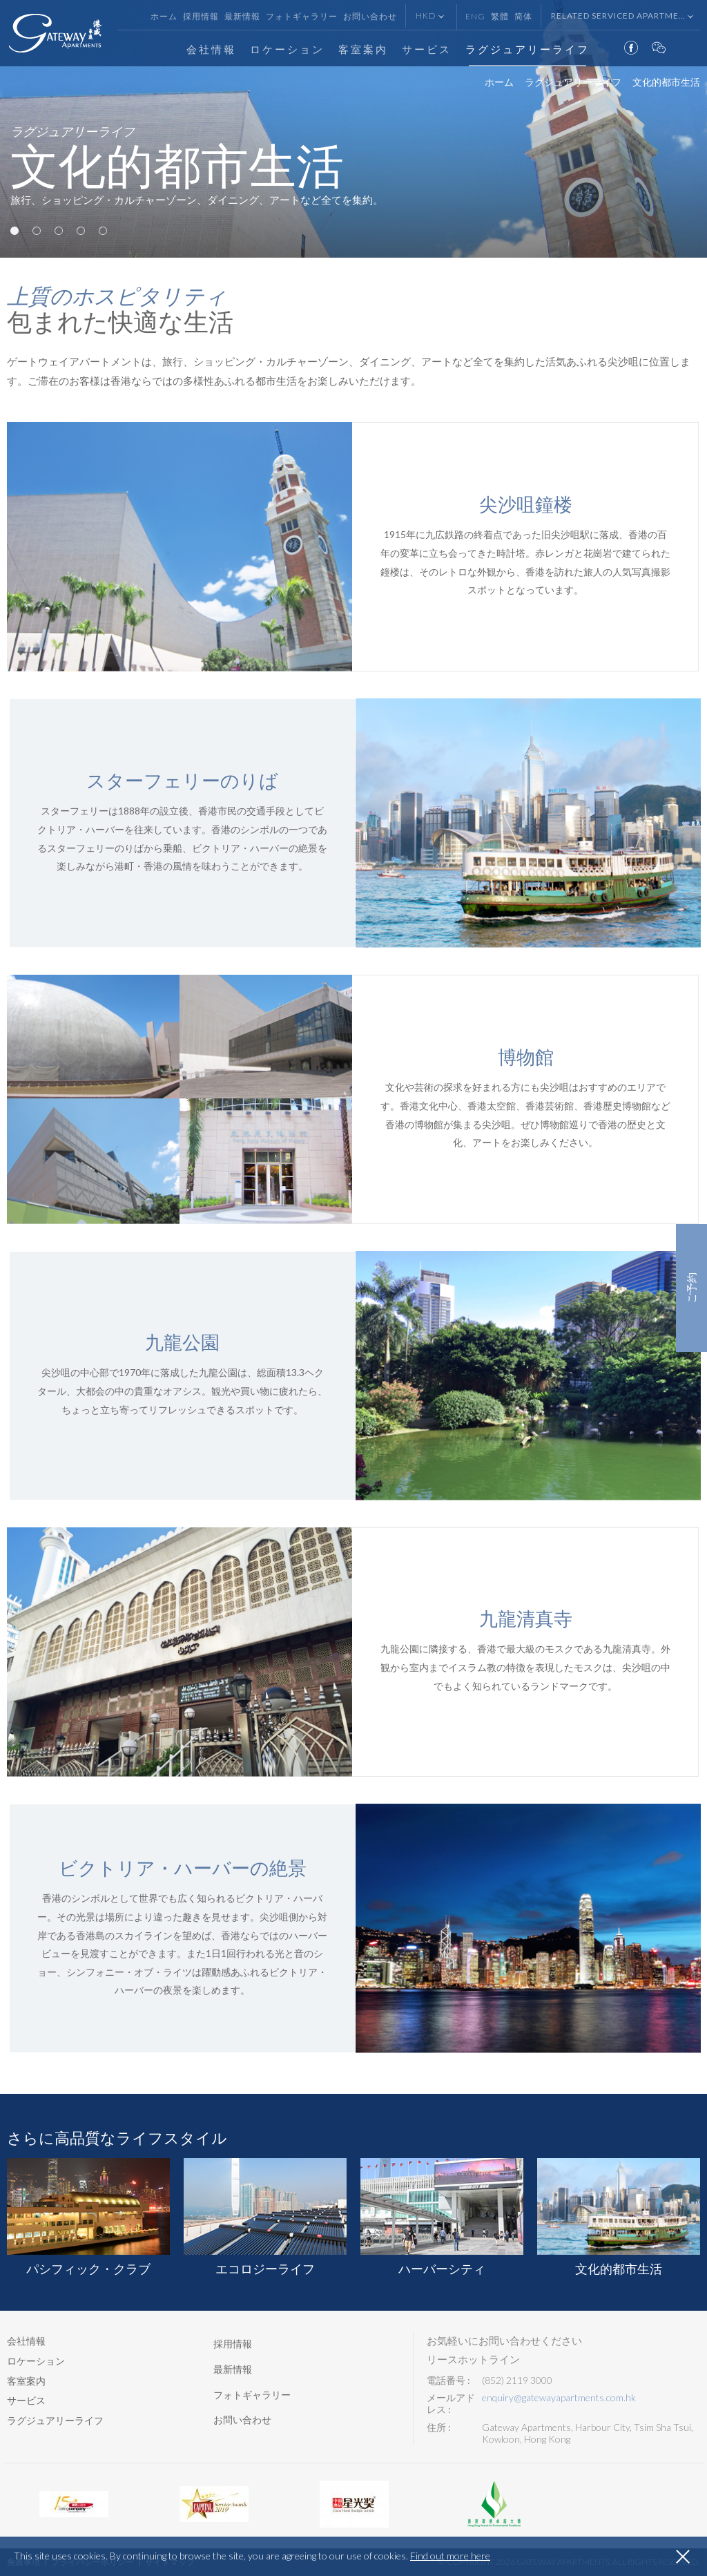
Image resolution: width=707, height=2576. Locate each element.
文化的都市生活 (618, 2217)
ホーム (164, 16)
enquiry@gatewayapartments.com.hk (559, 2397)
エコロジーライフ (265, 2217)
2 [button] (36, 231)
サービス (427, 49)
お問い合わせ (370, 16)
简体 (523, 16)
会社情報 (211, 49)
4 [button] (81, 231)
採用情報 (201, 16)
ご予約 (691, 1288)
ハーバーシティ (441, 2217)
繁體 (500, 16)
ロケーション (287, 49)
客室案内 (363, 49)
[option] (353, 129)
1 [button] (14, 231)
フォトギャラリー (302, 16)
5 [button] (103, 231)
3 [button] (59, 231)
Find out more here (450, 2555)
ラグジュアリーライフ (527, 49)
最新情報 (242, 16)
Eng (475, 16)
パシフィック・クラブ (88, 2217)
